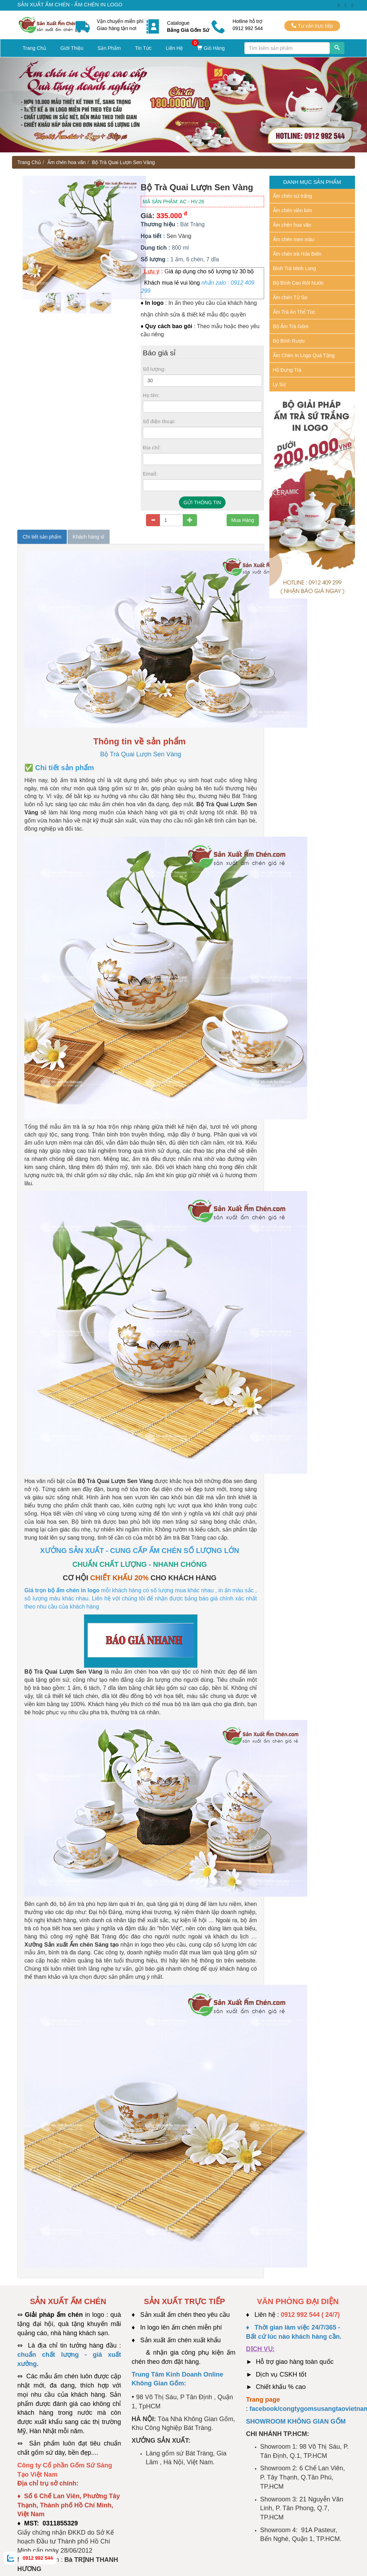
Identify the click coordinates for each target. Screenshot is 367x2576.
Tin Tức (143, 48)
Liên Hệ (174, 48)
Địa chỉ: (152, 447)
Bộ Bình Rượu (289, 341)
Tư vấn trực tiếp (312, 26)
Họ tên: (151, 395)
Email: (150, 474)
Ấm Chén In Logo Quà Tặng (304, 355)
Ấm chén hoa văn (66, 162)
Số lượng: (154, 369)
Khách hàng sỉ (89, 537)
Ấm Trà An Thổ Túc (294, 312)
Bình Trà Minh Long (294, 268)
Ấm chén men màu (293, 239)
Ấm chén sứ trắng (292, 196)
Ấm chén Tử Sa (290, 297)
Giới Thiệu (71, 48)
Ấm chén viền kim (292, 210)
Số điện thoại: (159, 421)
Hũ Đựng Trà (287, 370)
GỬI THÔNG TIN (202, 502)
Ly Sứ (279, 384)
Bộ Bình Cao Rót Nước (298, 283)
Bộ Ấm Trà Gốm (290, 326)
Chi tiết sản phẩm (42, 537)
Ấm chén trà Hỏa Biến (297, 254)
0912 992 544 (38, 2558)
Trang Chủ (34, 48)
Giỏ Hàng (211, 48)
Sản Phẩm (109, 48)
